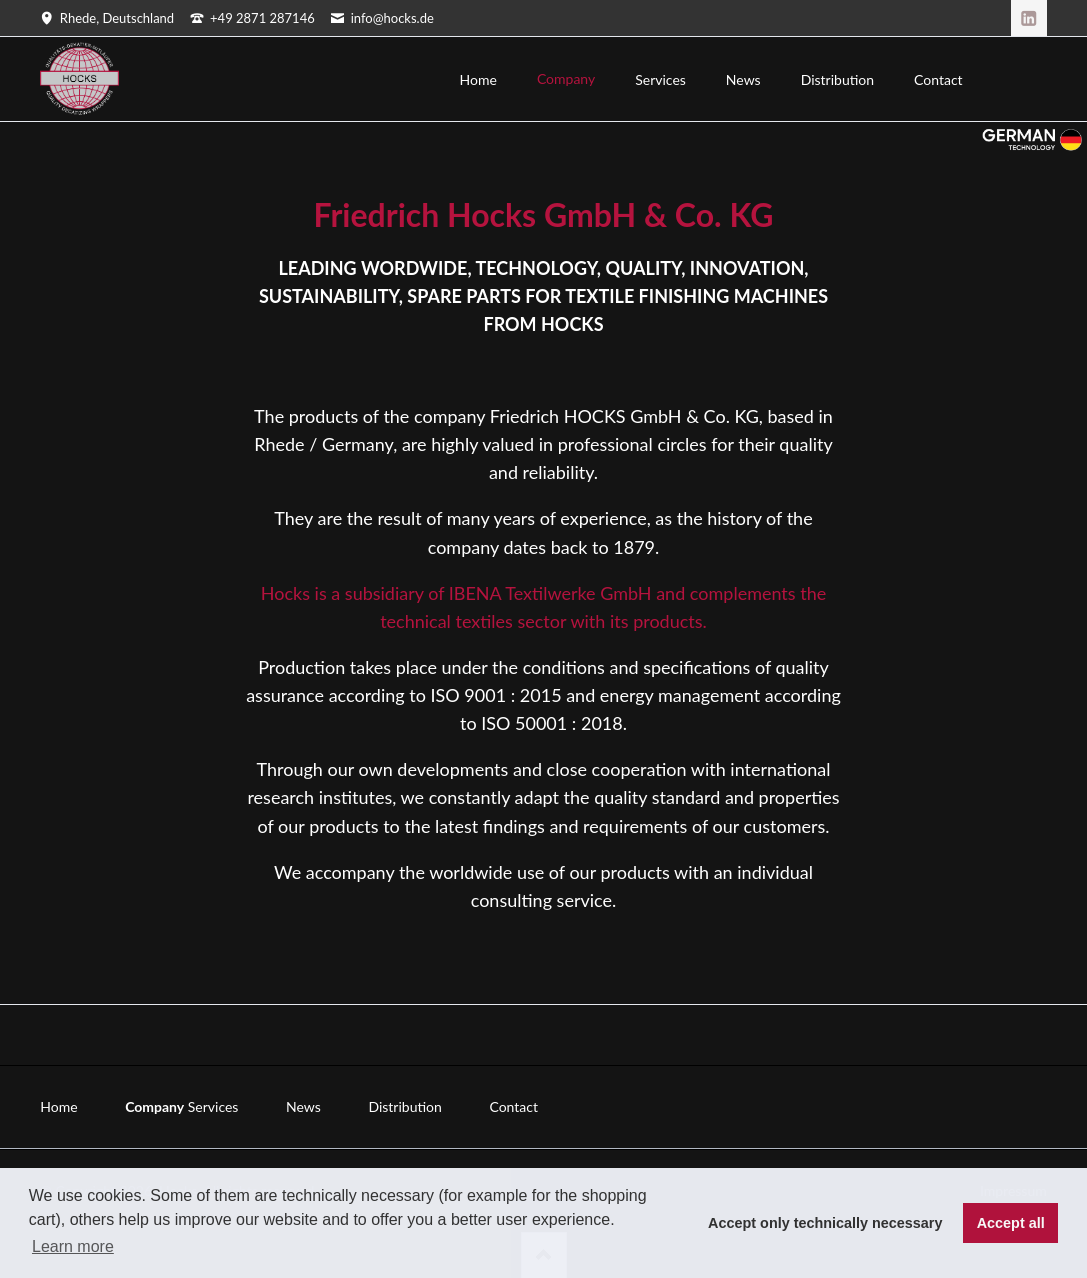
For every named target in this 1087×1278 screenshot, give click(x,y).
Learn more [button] (73, 1246)
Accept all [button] (1011, 1223)
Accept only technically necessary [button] (825, 1223)
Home (58, 1106)
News (303, 1106)
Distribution (404, 1106)
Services (213, 1106)
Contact (513, 1106)
